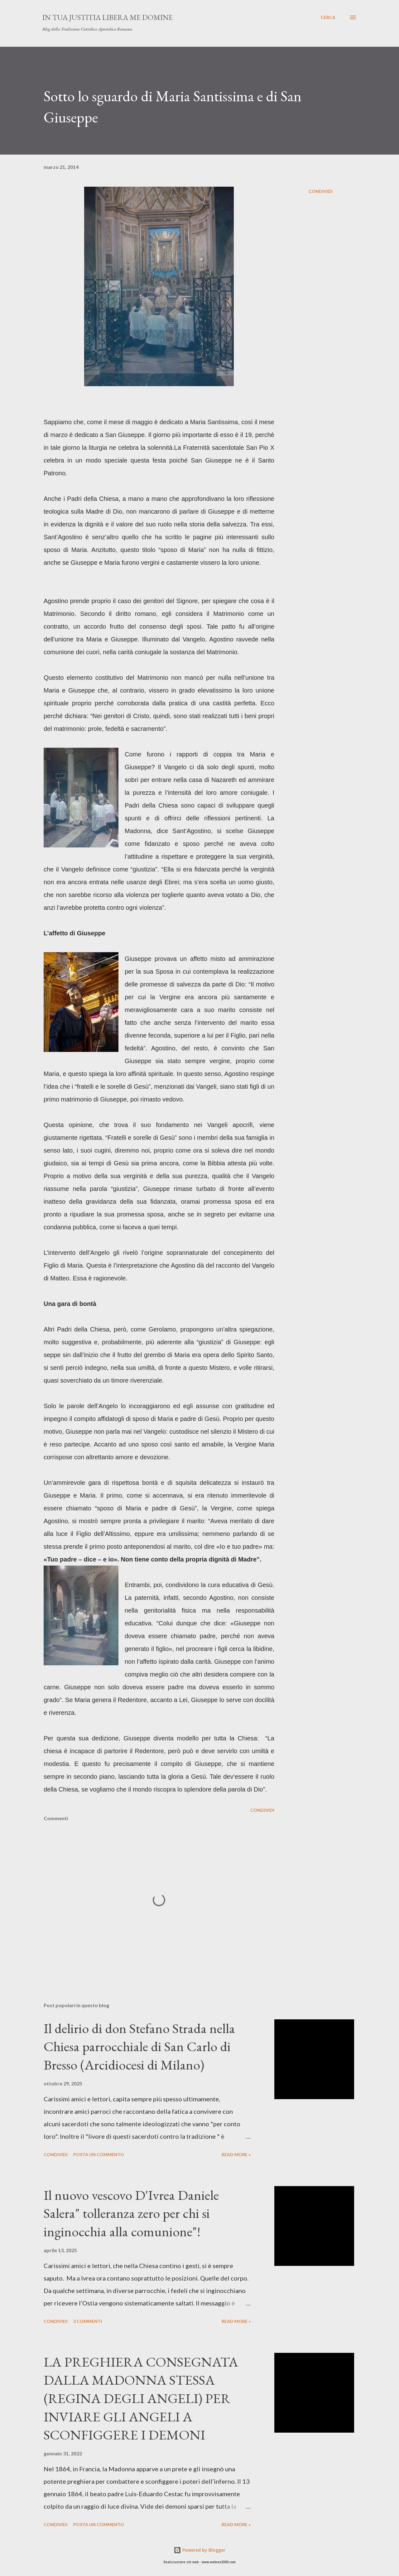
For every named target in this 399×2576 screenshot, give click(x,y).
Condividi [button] (321, 191)
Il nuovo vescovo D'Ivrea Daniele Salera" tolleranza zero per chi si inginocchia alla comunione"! (131, 2213)
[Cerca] (328, 17)
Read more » (236, 2154)
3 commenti (87, 2321)
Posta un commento (98, 2154)
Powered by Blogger (199, 2550)
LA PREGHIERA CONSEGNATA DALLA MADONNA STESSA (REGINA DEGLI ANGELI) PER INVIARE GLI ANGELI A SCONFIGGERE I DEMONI (141, 2398)
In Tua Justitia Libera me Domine (107, 17)
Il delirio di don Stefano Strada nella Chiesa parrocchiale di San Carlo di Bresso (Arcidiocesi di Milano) (139, 2046)
